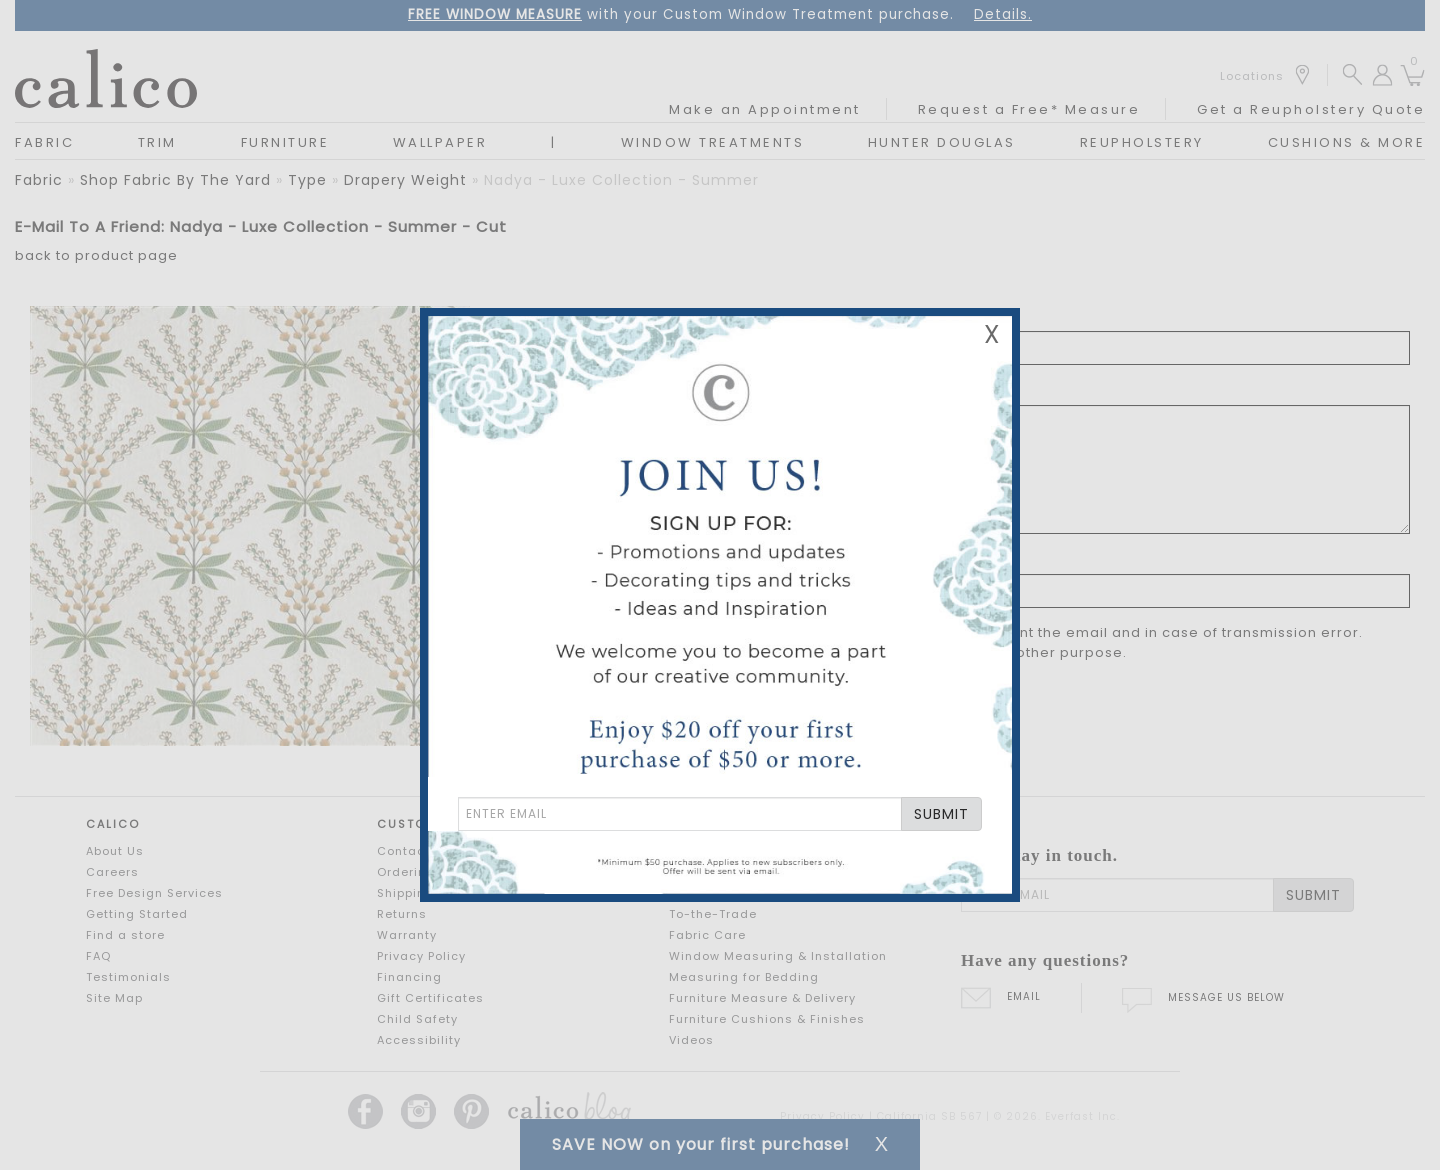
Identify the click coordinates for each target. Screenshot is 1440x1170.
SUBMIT (941, 814)
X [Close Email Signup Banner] (992, 334)
